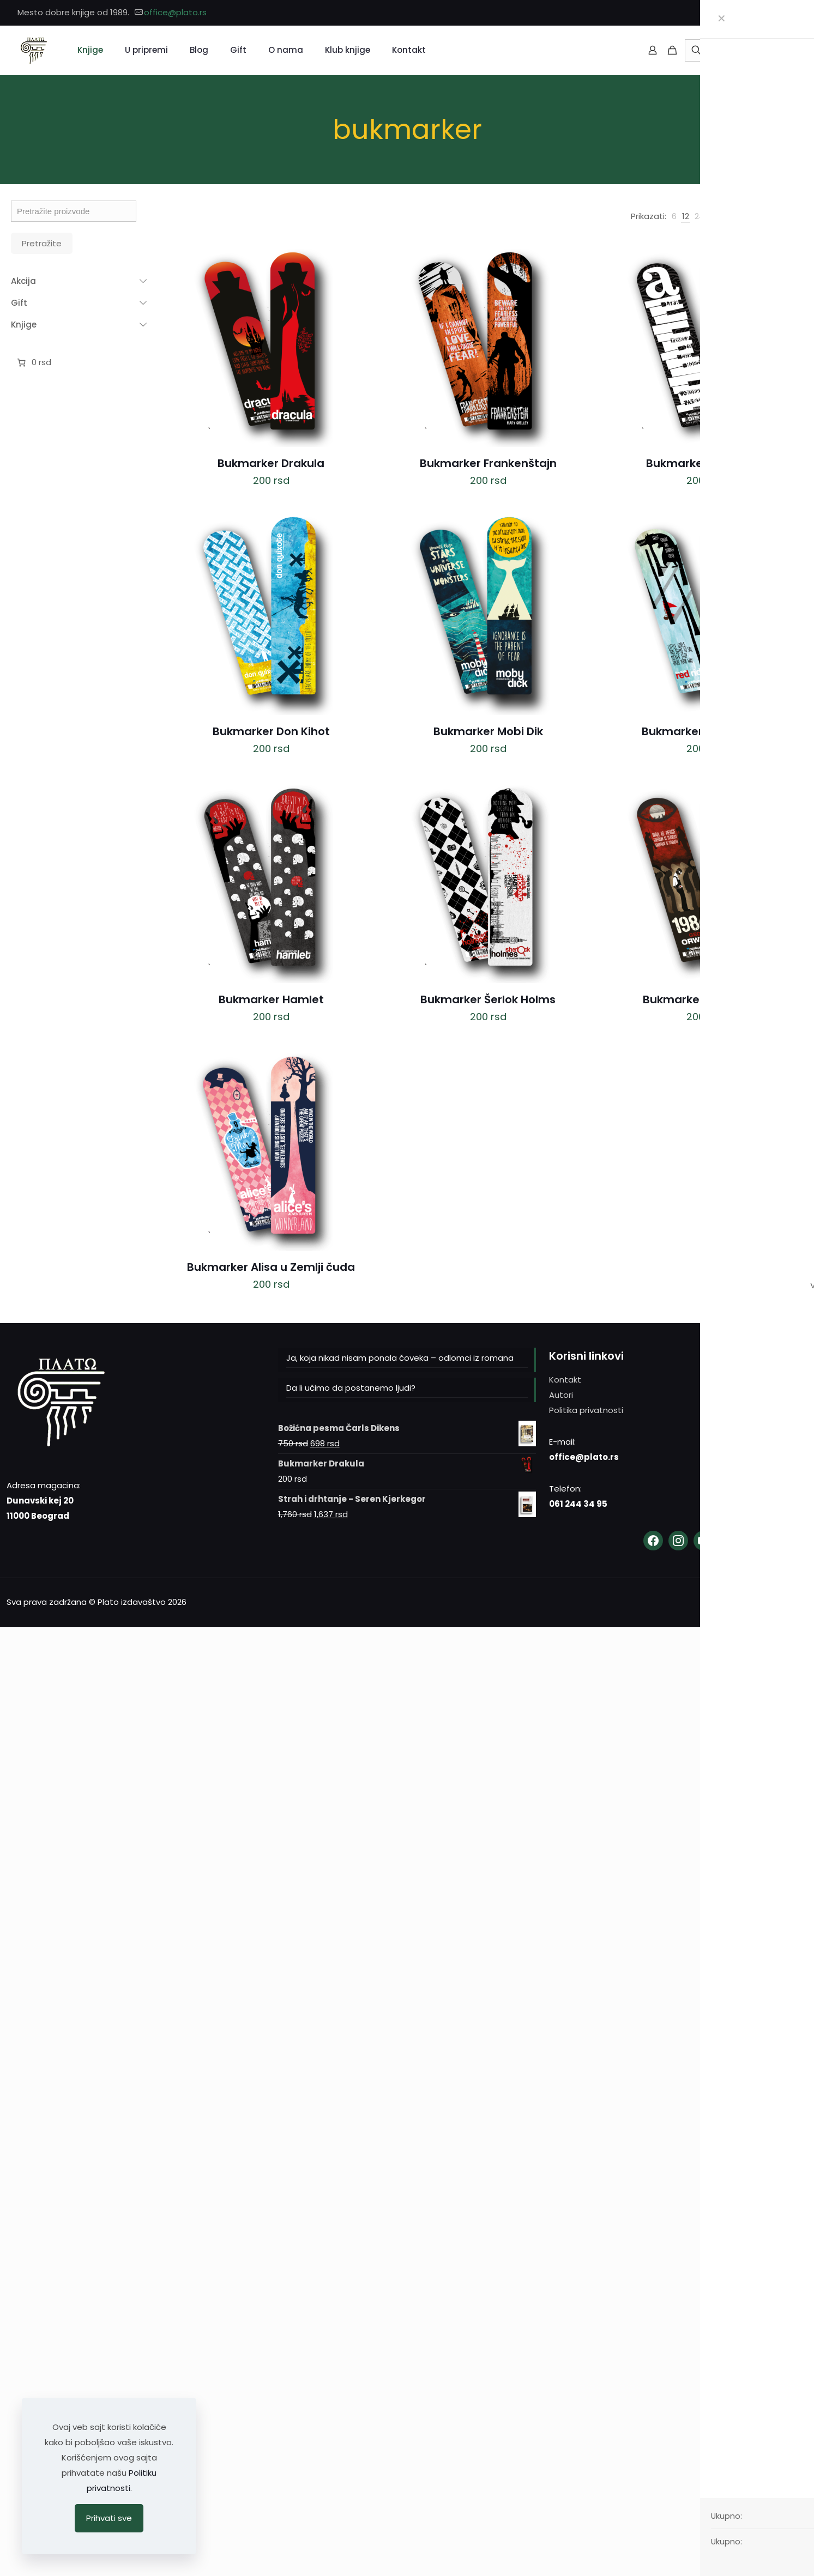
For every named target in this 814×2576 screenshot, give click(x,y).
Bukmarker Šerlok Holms (488, 999)
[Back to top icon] (796, 1601)
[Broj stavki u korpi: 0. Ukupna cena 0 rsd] (33, 362)
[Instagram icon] (777, 13)
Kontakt (565, 1379)
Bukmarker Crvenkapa (705, 731)
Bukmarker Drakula (271, 463)
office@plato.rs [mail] (175, 12)
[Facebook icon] (763, 13)
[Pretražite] (739, 50)
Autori (561, 1395)
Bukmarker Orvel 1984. (705, 999)
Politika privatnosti (586, 1410)
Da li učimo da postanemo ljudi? (350, 1387)
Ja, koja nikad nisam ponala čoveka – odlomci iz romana (400, 1357)
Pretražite (42, 243)
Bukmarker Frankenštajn (488, 463)
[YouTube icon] (790, 13)
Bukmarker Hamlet (271, 999)
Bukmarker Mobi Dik (488, 731)
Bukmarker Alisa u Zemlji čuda (271, 1267)
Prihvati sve (109, 2518)
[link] (674, 216)
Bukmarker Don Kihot (271, 731)
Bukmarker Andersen (705, 463)
